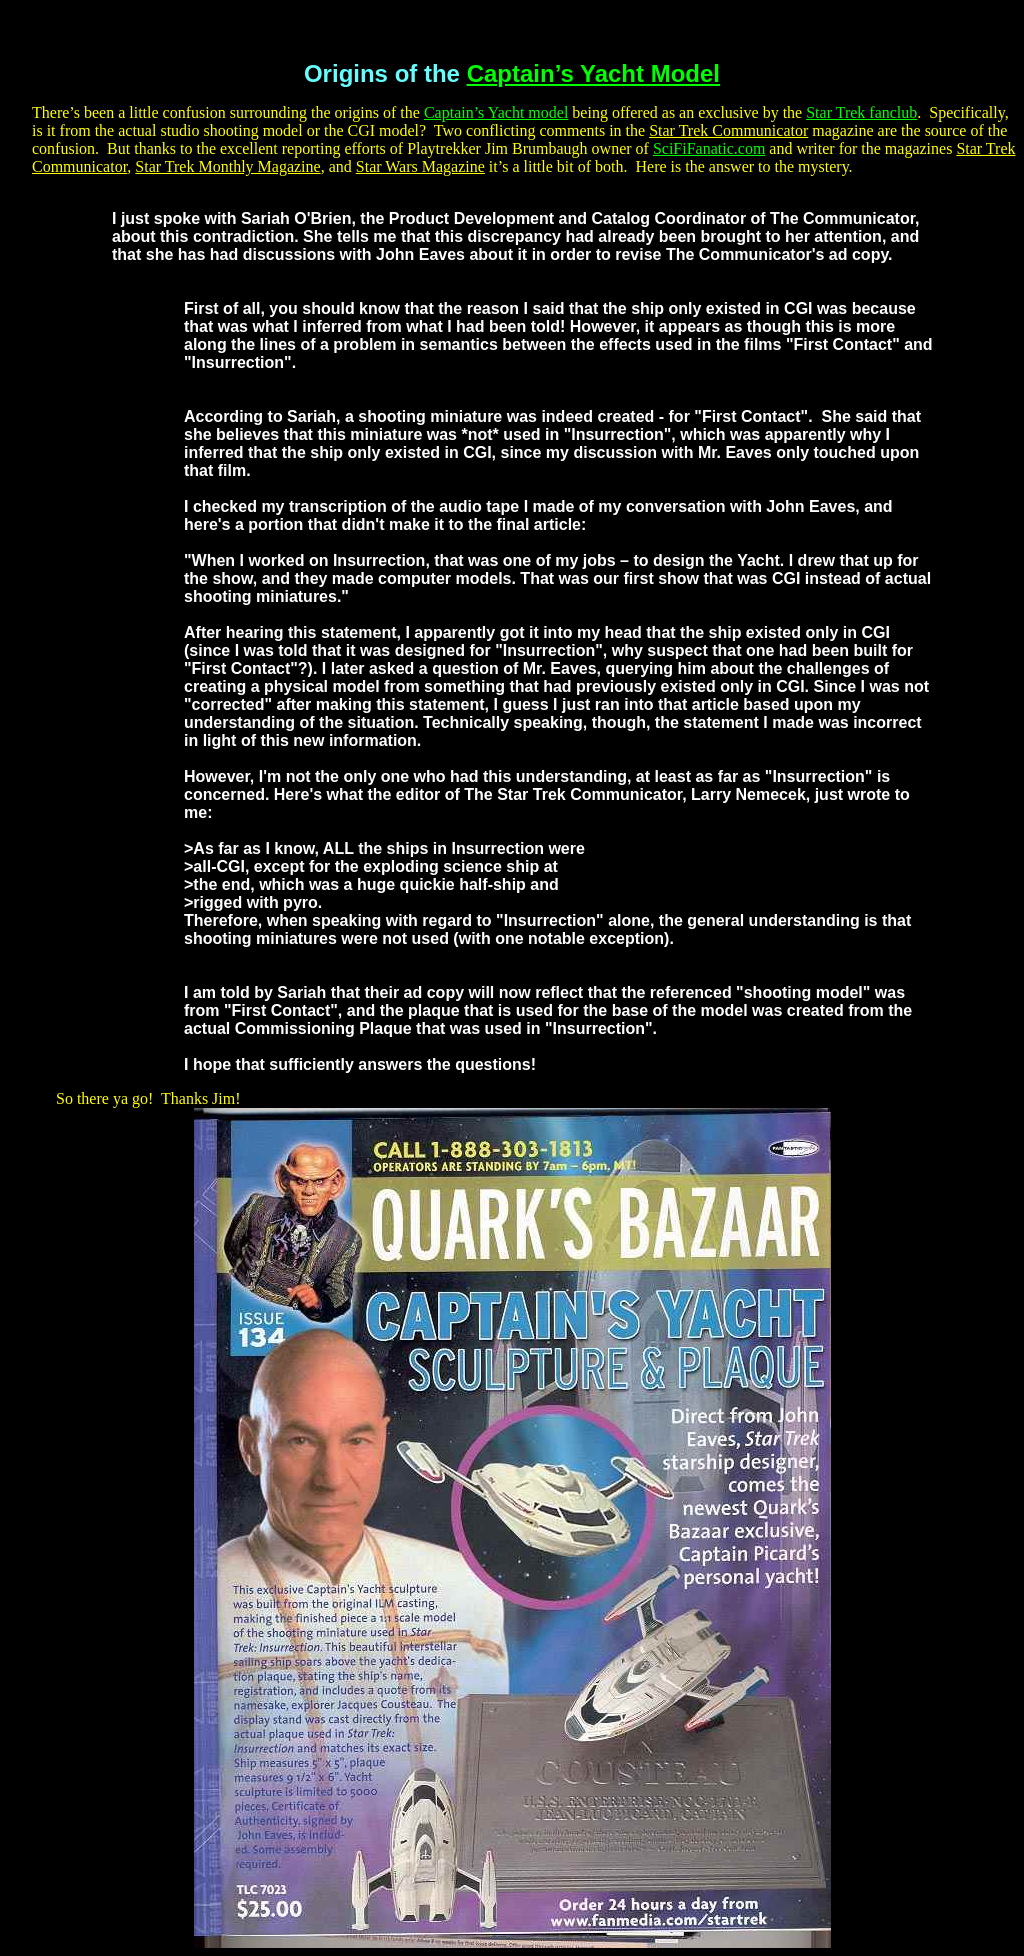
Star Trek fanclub (861, 112)
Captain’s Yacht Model (593, 73)
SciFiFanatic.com (709, 148)
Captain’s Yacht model (496, 112)
